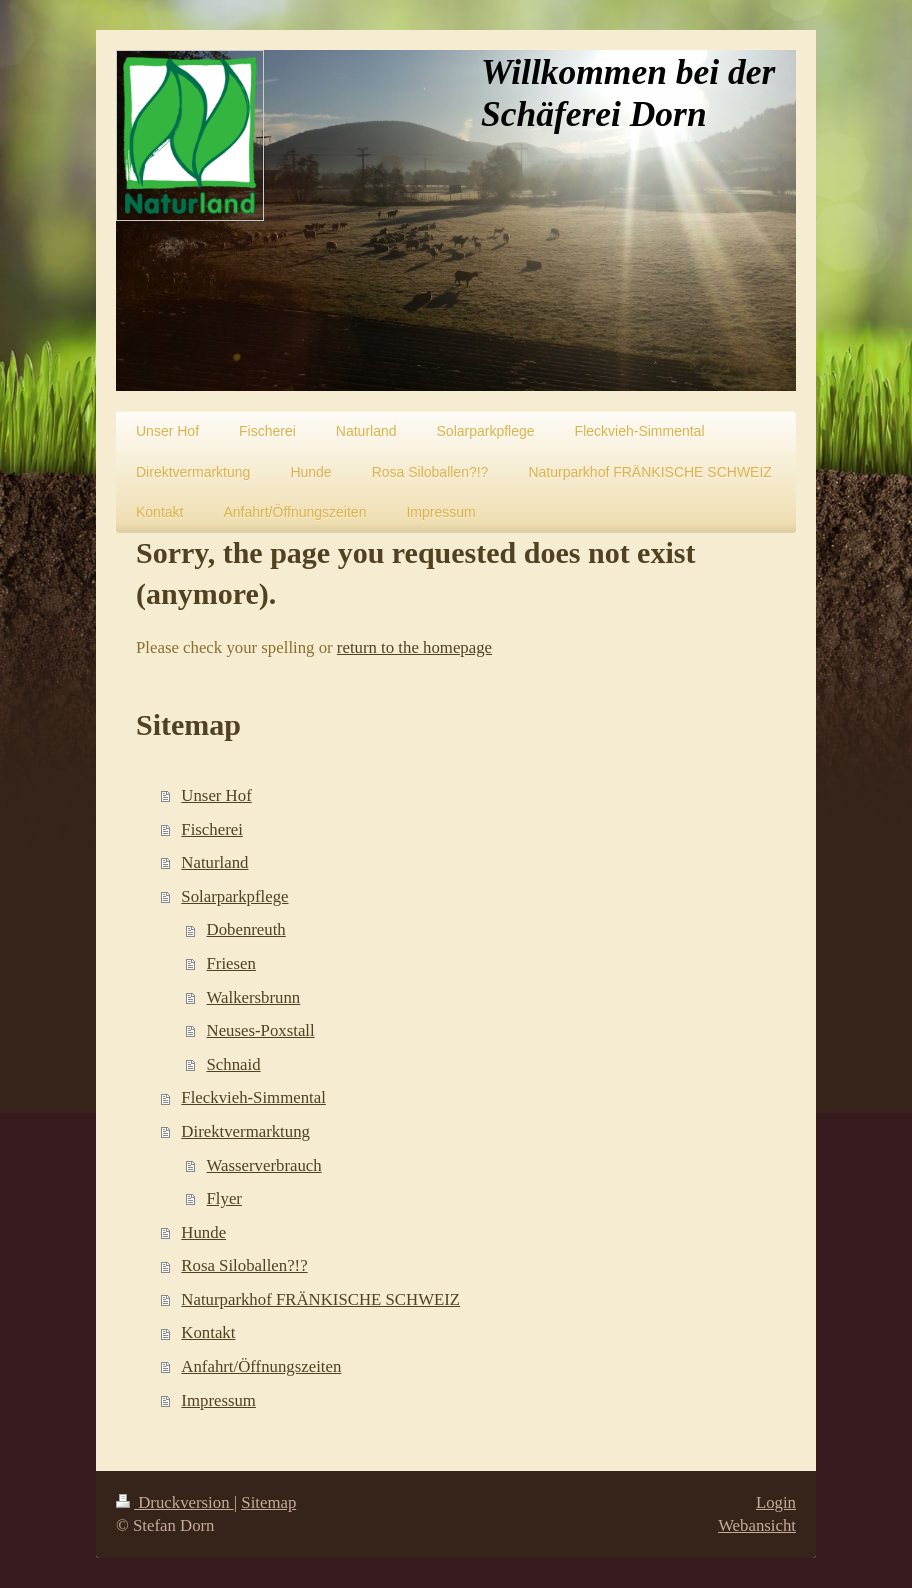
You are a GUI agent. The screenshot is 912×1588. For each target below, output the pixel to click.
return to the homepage (414, 647)
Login (776, 1502)
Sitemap (268, 1502)
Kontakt (208, 1332)
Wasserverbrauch (264, 1165)
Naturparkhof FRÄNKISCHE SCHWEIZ (320, 1299)
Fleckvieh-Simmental (253, 1097)
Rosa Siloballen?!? (244, 1265)
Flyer (224, 1198)
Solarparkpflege (234, 896)
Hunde (203, 1232)
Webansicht (757, 1525)
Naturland (214, 862)
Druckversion (175, 1502)
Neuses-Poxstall (261, 1030)
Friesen (231, 963)
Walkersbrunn (254, 997)
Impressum (218, 1400)
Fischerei (212, 829)
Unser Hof (216, 795)
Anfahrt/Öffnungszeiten (261, 1366)
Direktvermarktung (245, 1131)
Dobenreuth (246, 929)
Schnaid (234, 1064)
